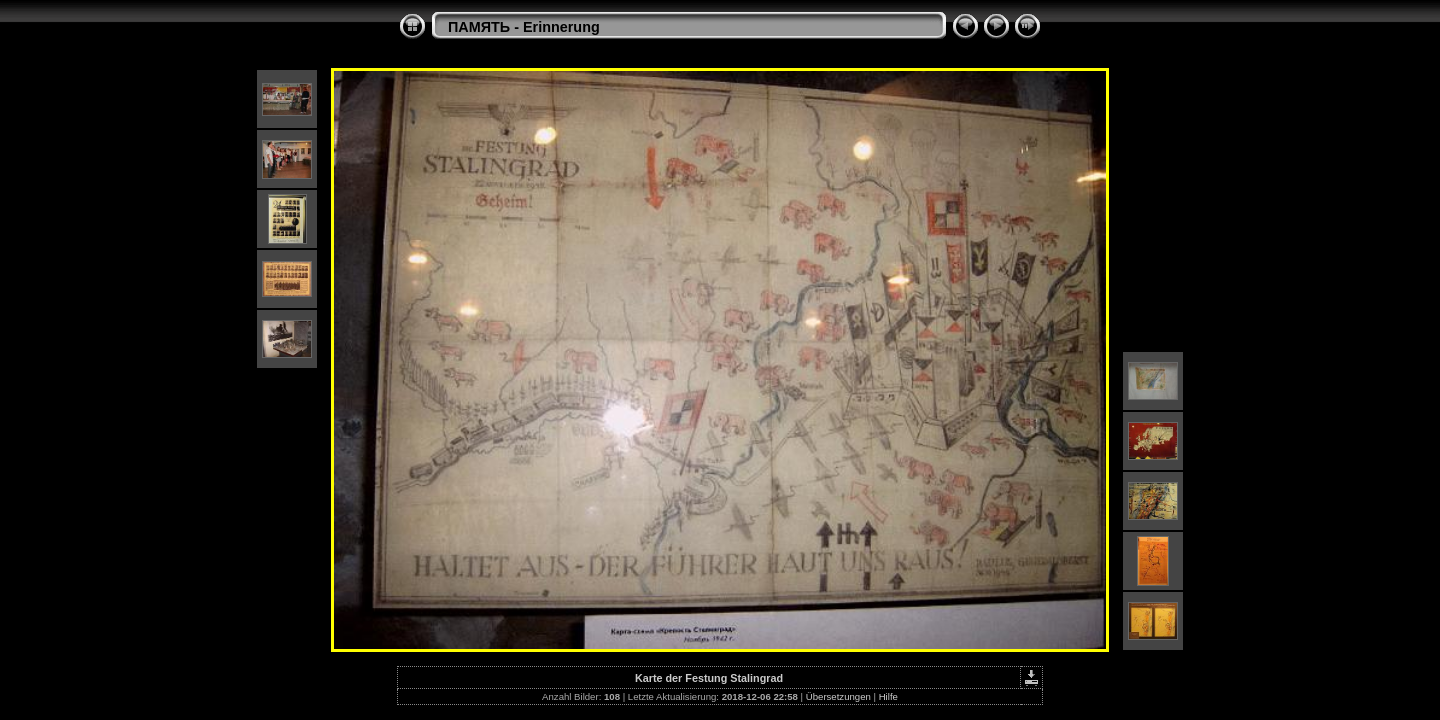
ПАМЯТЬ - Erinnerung (524, 27)
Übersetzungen (838, 696)
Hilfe (888, 696)
